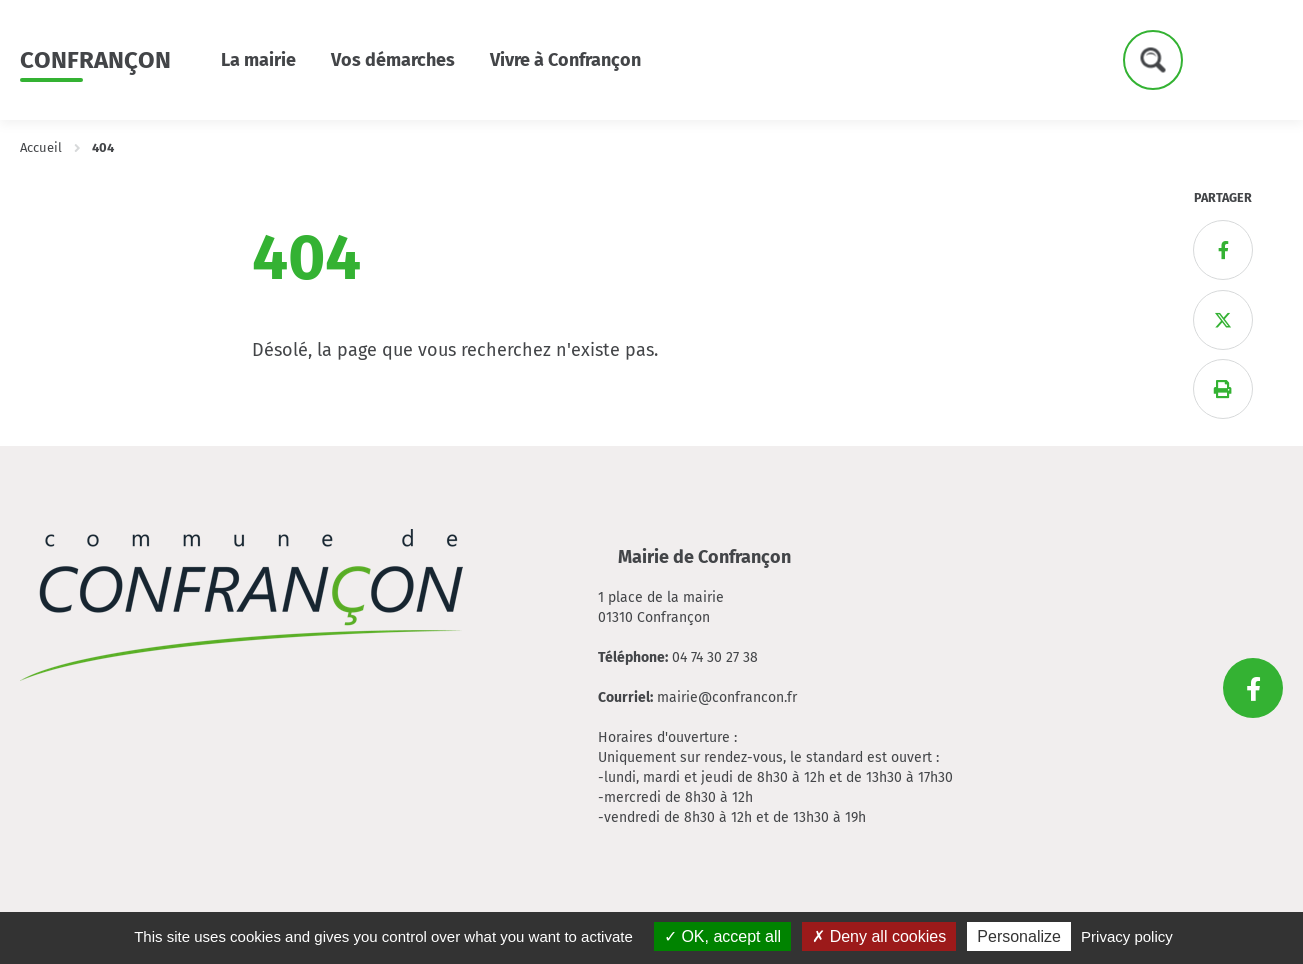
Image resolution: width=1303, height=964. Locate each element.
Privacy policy (1127, 936)
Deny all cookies (879, 936)
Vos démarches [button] (393, 60)
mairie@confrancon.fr (727, 697)
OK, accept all (722, 936)
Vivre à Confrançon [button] (565, 60)
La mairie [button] (258, 60)
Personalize (1019, 936)
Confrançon (95, 60)
